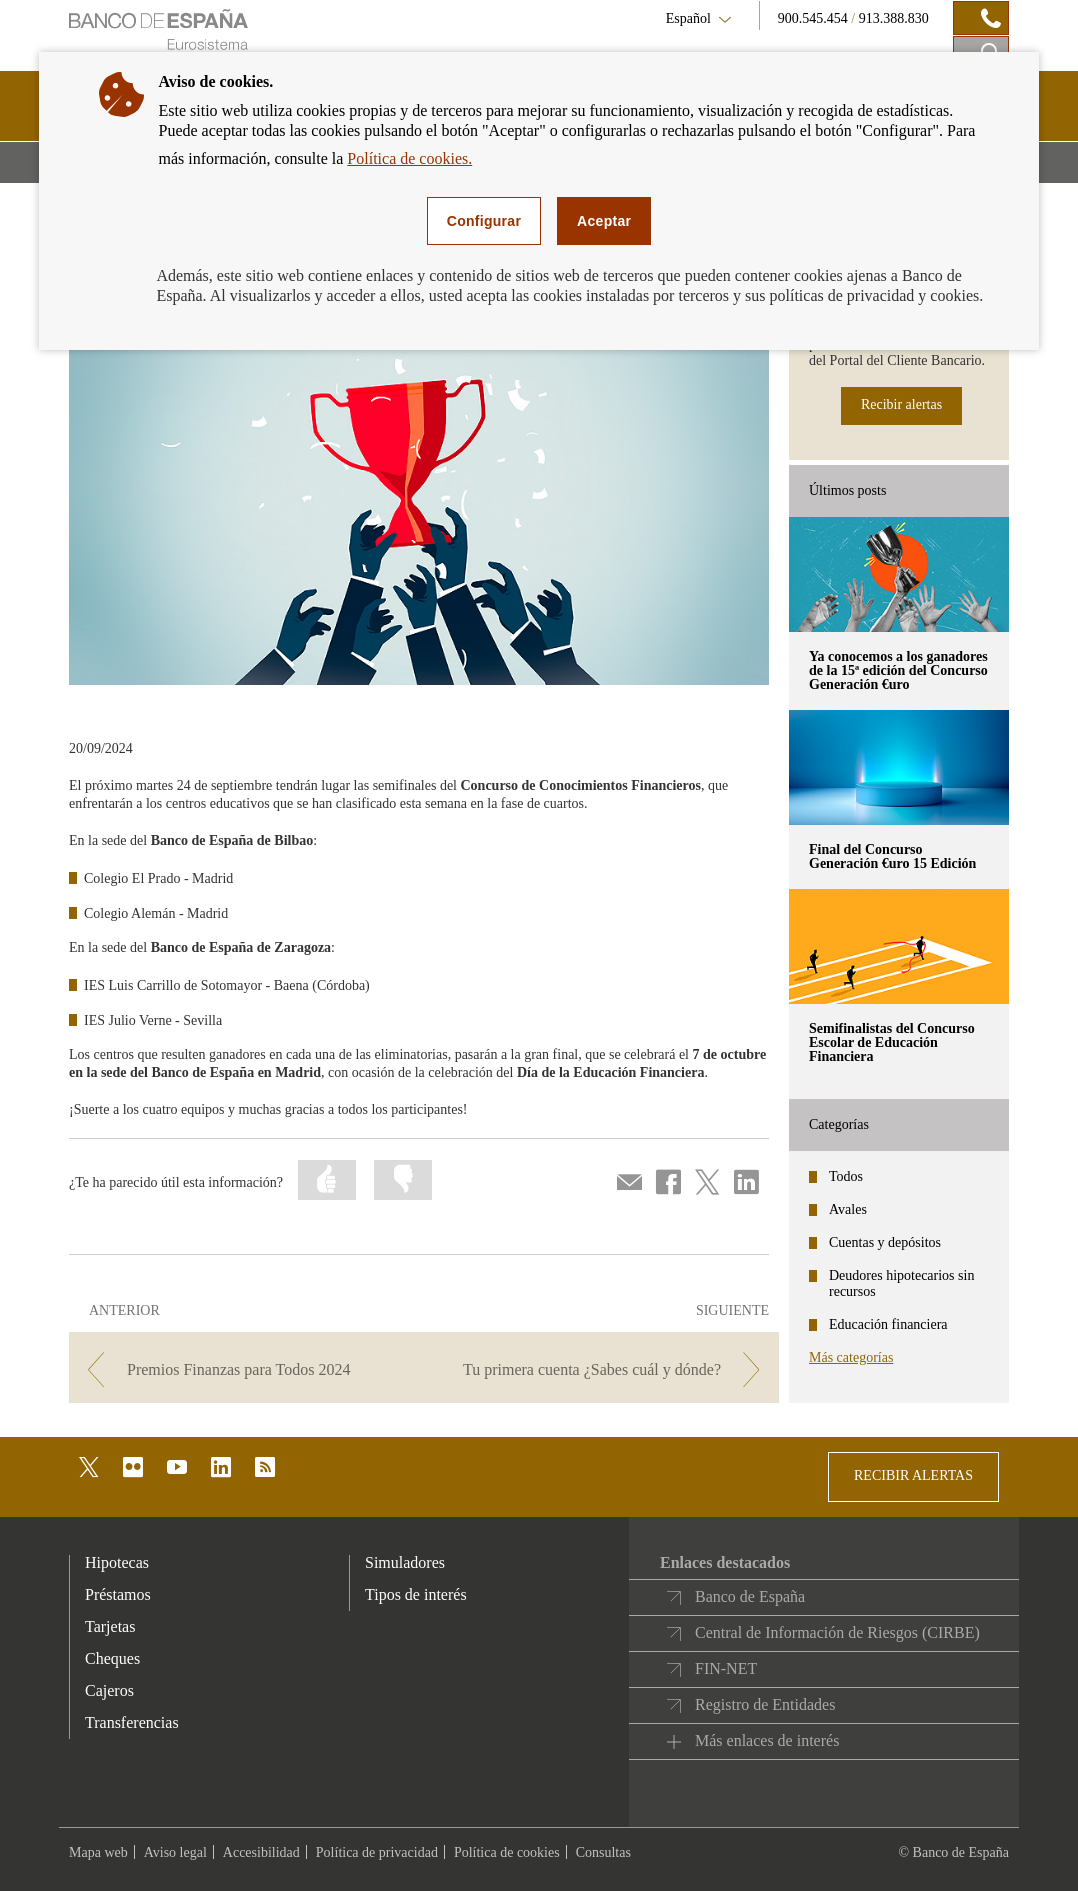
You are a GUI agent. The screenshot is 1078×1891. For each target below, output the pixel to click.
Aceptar (604, 221)
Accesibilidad (261, 1852)
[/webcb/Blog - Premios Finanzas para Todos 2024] (244, 1369)
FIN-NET (726, 1668)
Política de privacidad (377, 1852)
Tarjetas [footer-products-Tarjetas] (110, 1626)
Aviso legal (175, 1852)
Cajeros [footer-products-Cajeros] (109, 1690)
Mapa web (98, 1852)
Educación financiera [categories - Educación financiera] (888, 1324)
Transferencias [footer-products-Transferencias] (132, 1722)
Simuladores (405, 1562)
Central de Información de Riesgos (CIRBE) (837, 1632)
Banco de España (750, 1596)
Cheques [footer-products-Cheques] (112, 1658)
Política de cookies (507, 1852)
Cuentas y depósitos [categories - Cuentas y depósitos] (885, 1242)
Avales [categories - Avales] (848, 1209)
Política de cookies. (409, 158)
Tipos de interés (416, 1594)
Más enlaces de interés (767, 1740)
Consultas (603, 1852)
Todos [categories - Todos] (846, 1176)
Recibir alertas (901, 404)
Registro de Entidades (765, 1704)
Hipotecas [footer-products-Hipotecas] (117, 1562)
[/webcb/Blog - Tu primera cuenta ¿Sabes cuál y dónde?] (603, 1369)
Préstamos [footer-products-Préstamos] (118, 1594)
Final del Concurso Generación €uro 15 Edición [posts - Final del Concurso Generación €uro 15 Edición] (892, 856)
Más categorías (851, 1357)
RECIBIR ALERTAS (913, 1475)
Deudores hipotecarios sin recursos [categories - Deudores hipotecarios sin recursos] (901, 1283)
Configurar (484, 221)
